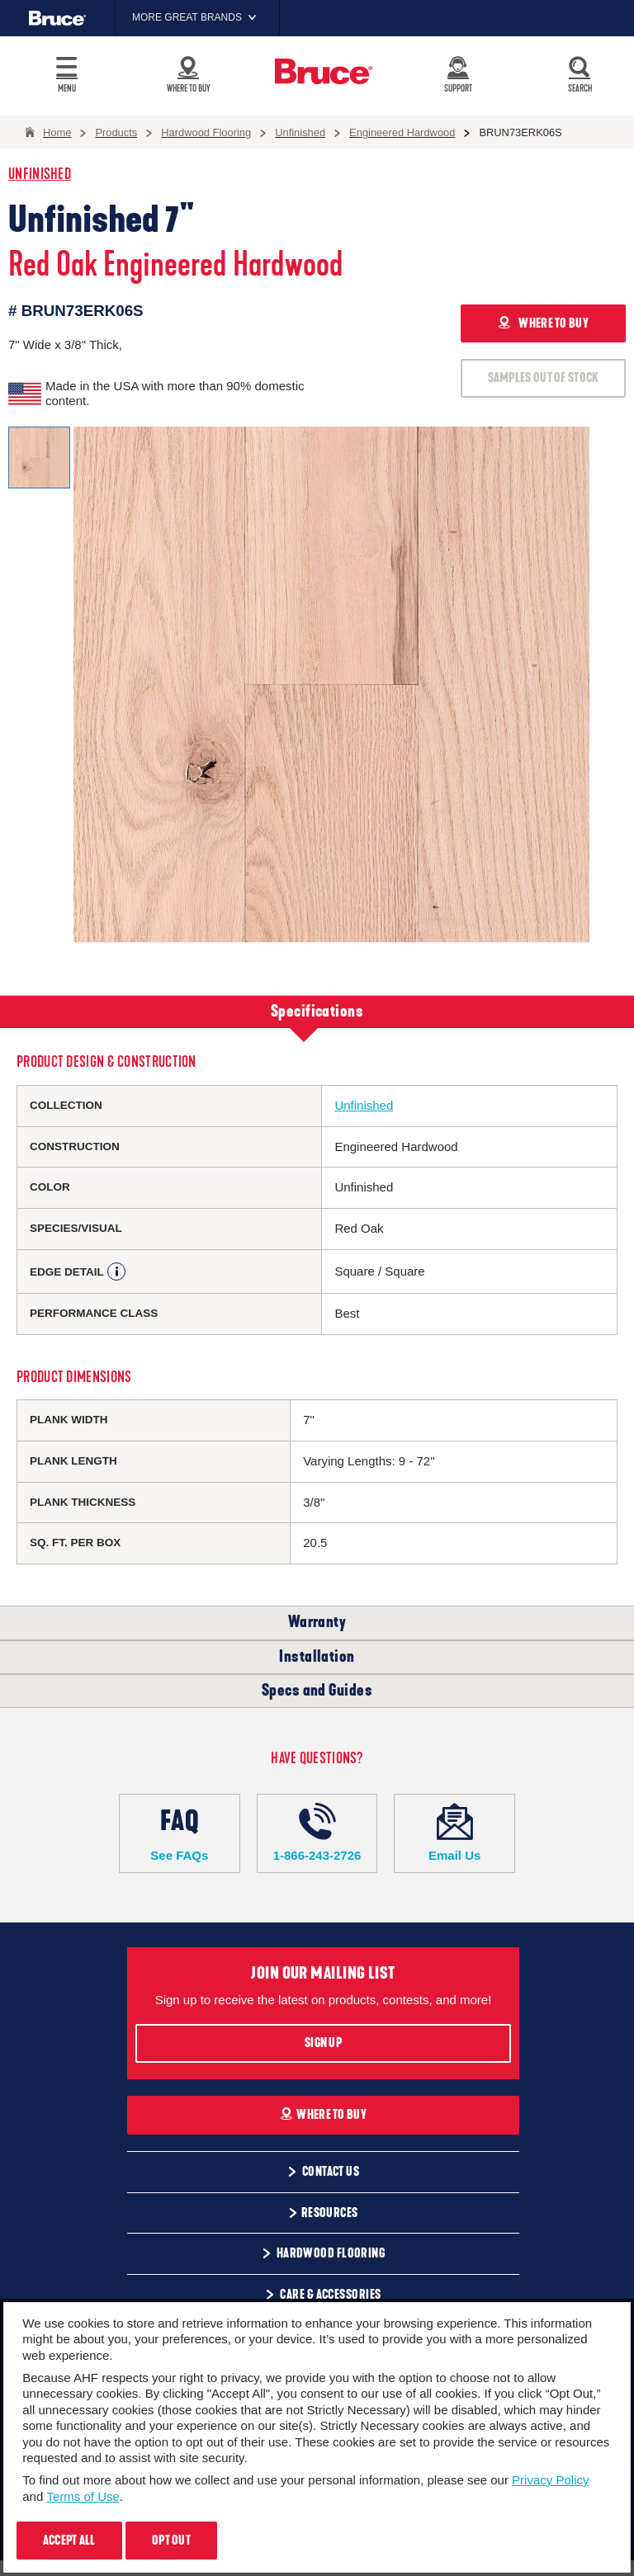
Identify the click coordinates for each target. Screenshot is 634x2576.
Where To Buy (323, 2115)
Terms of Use (82, 2496)
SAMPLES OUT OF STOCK (543, 378)
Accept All (69, 2540)
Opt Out (171, 2540)
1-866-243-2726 (317, 1832)
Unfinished (39, 174)
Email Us (454, 1832)
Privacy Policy (550, 2480)
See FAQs (179, 1832)
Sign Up (323, 2043)
